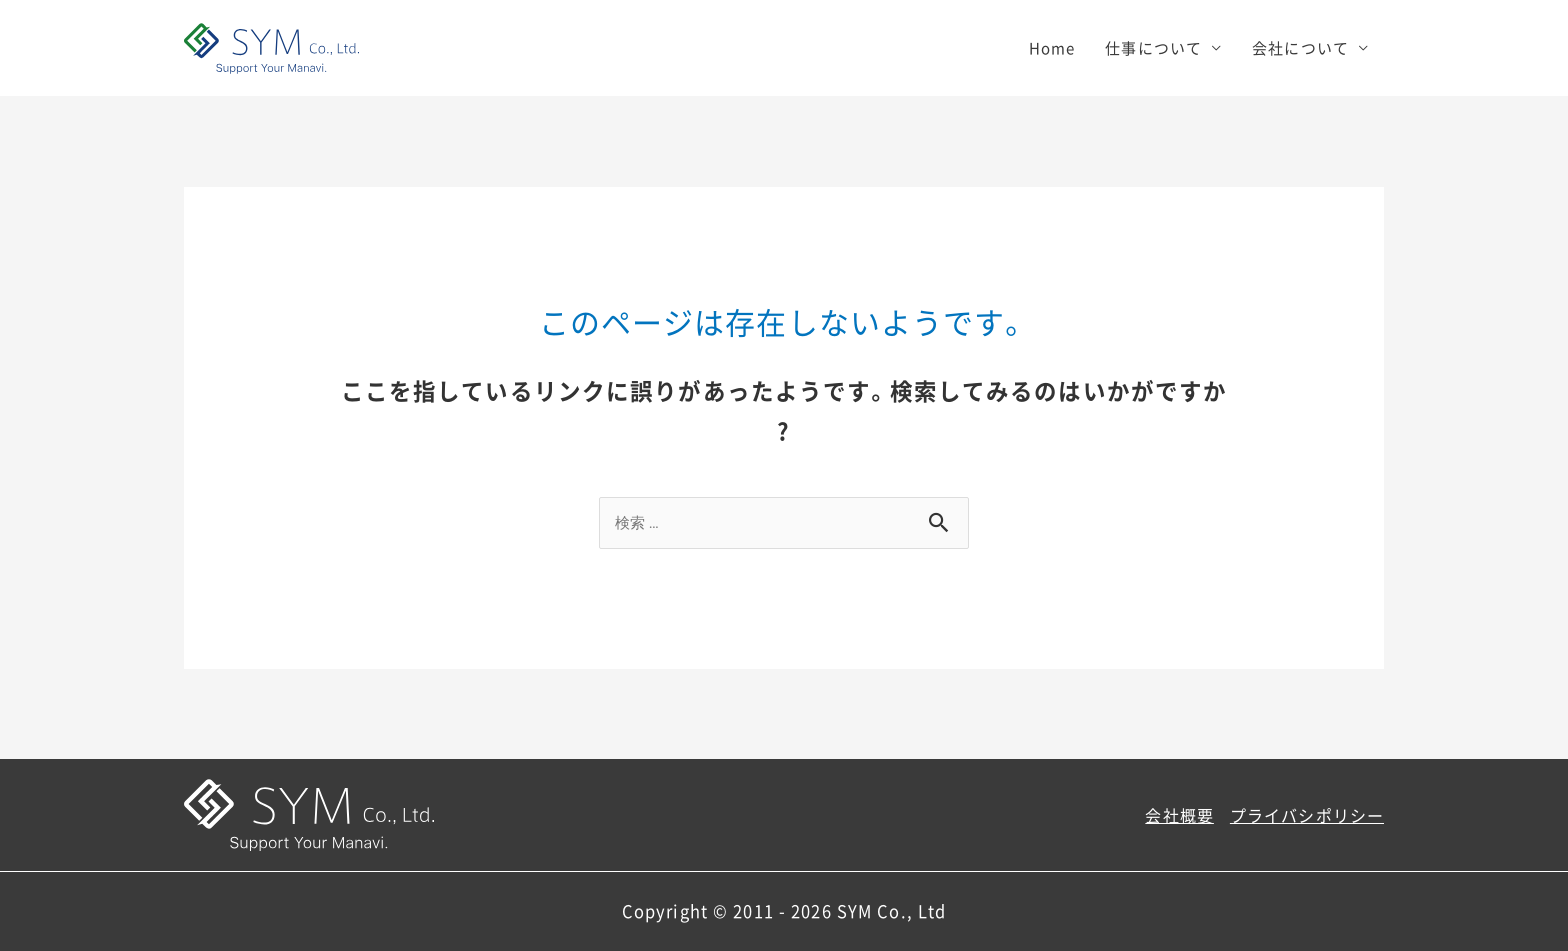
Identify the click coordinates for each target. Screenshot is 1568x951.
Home (1052, 48)
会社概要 (1179, 815)
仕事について (1153, 48)
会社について (1300, 48)
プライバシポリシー (1307, 815)
